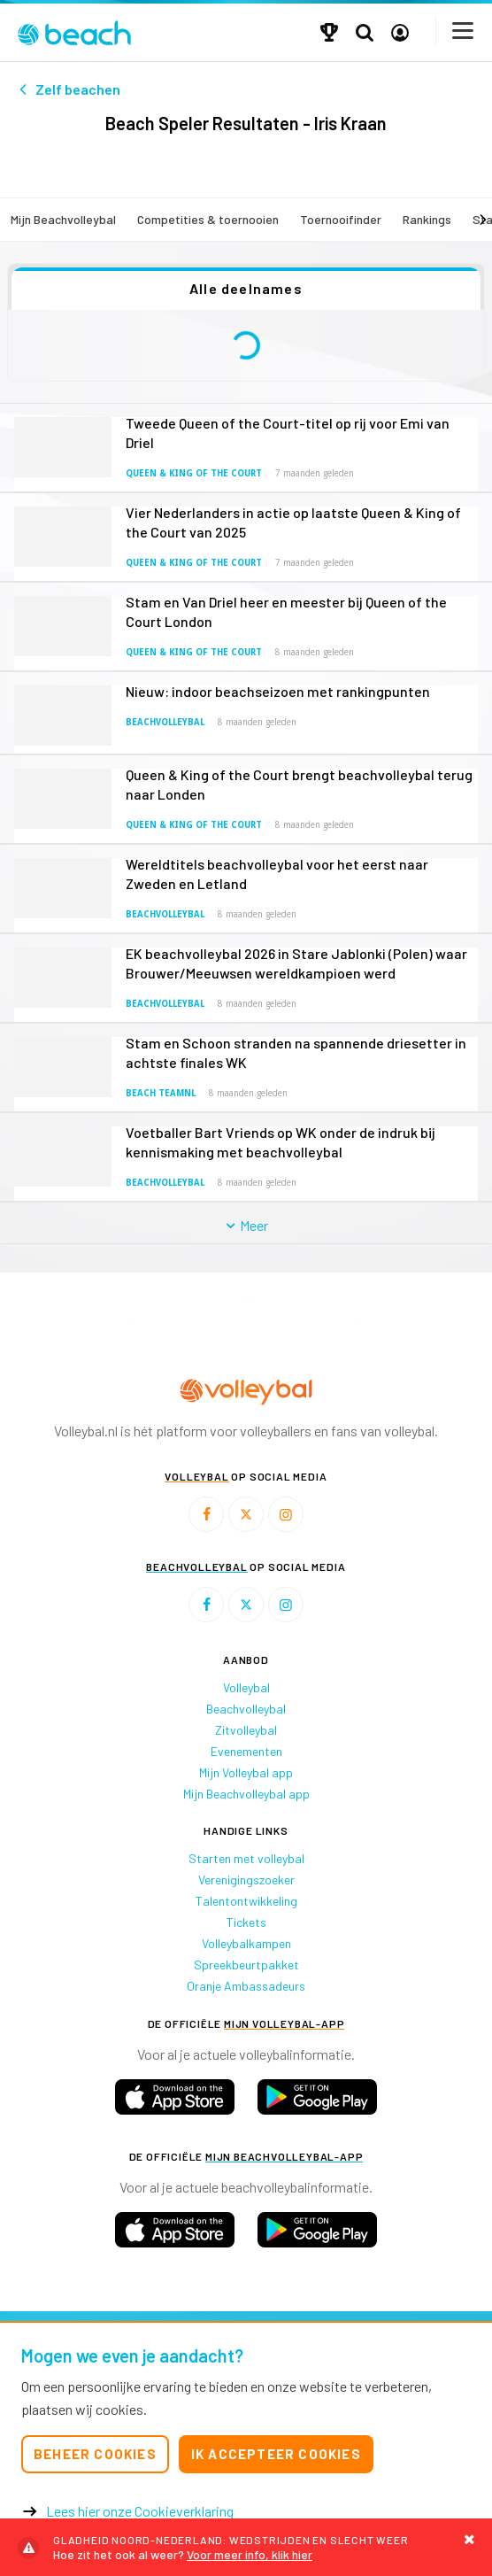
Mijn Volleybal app (246, 1772)
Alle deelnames (246, 288)
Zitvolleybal (246, 1729)
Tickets (246, 1922)
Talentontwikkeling (246, 1900)
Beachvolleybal (165, 722)
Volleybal (246, 1687)
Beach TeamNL (161, 1093)
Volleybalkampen (246, 1943)
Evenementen (246, 1751)
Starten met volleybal (246, 1858)
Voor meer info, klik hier (246, 2547)
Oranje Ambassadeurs (246, 1985)
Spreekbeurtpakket (246, 1964)
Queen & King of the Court (194, 473)
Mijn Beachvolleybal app (246, 1793)
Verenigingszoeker (246, 1879)
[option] (132, 1320)
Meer (246, 1225)
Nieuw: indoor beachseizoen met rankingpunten (278, 691)
